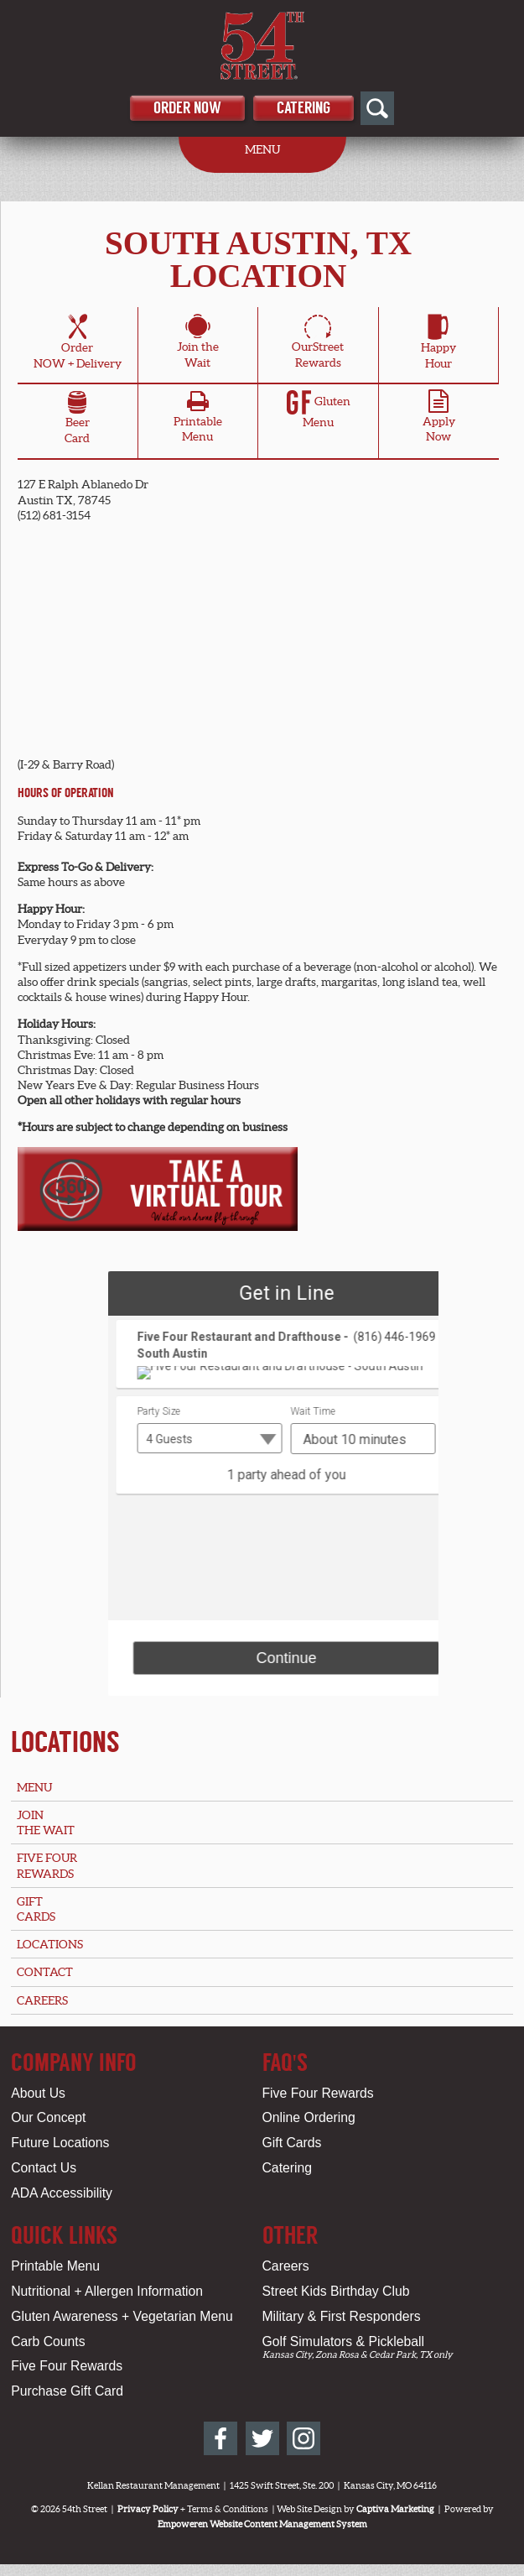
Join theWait (198, 344)
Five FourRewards (47, 1865)
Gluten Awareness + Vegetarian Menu (122, 2316)
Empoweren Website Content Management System (262, 2524)
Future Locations (60, 2142)
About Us (38, 2093)
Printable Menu (55, 2266)
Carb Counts (48, 2341)
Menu (34, 1787)
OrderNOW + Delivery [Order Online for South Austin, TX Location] (78, 344)
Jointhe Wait (46, 1822)
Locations (65, 1742)
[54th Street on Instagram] (303, 2438)
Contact (45, 1972)
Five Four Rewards (318, 2093)
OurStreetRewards (318, 344)
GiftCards (36, 1909)
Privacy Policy (148, 2509)
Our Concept (48, 2117)
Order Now (187, 108)
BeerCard (77, 419)
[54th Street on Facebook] (220, 2438)
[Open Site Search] (377, 108)
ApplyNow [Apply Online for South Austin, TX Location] (439, 420)
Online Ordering (308, 2117)
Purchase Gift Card (67, 2391)
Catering (303, 108)
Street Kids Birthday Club (336, 2291)
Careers (42, 2000)
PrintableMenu (198, 420)
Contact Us (43, 2168)
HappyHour (438, 344)
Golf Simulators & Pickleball (343, 2341)
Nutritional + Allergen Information (107, 2291)
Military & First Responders (341, 2316)
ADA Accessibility (61, 2193)
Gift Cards (292, 2142)
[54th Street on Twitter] (262, 2438)
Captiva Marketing (395, 2509)
